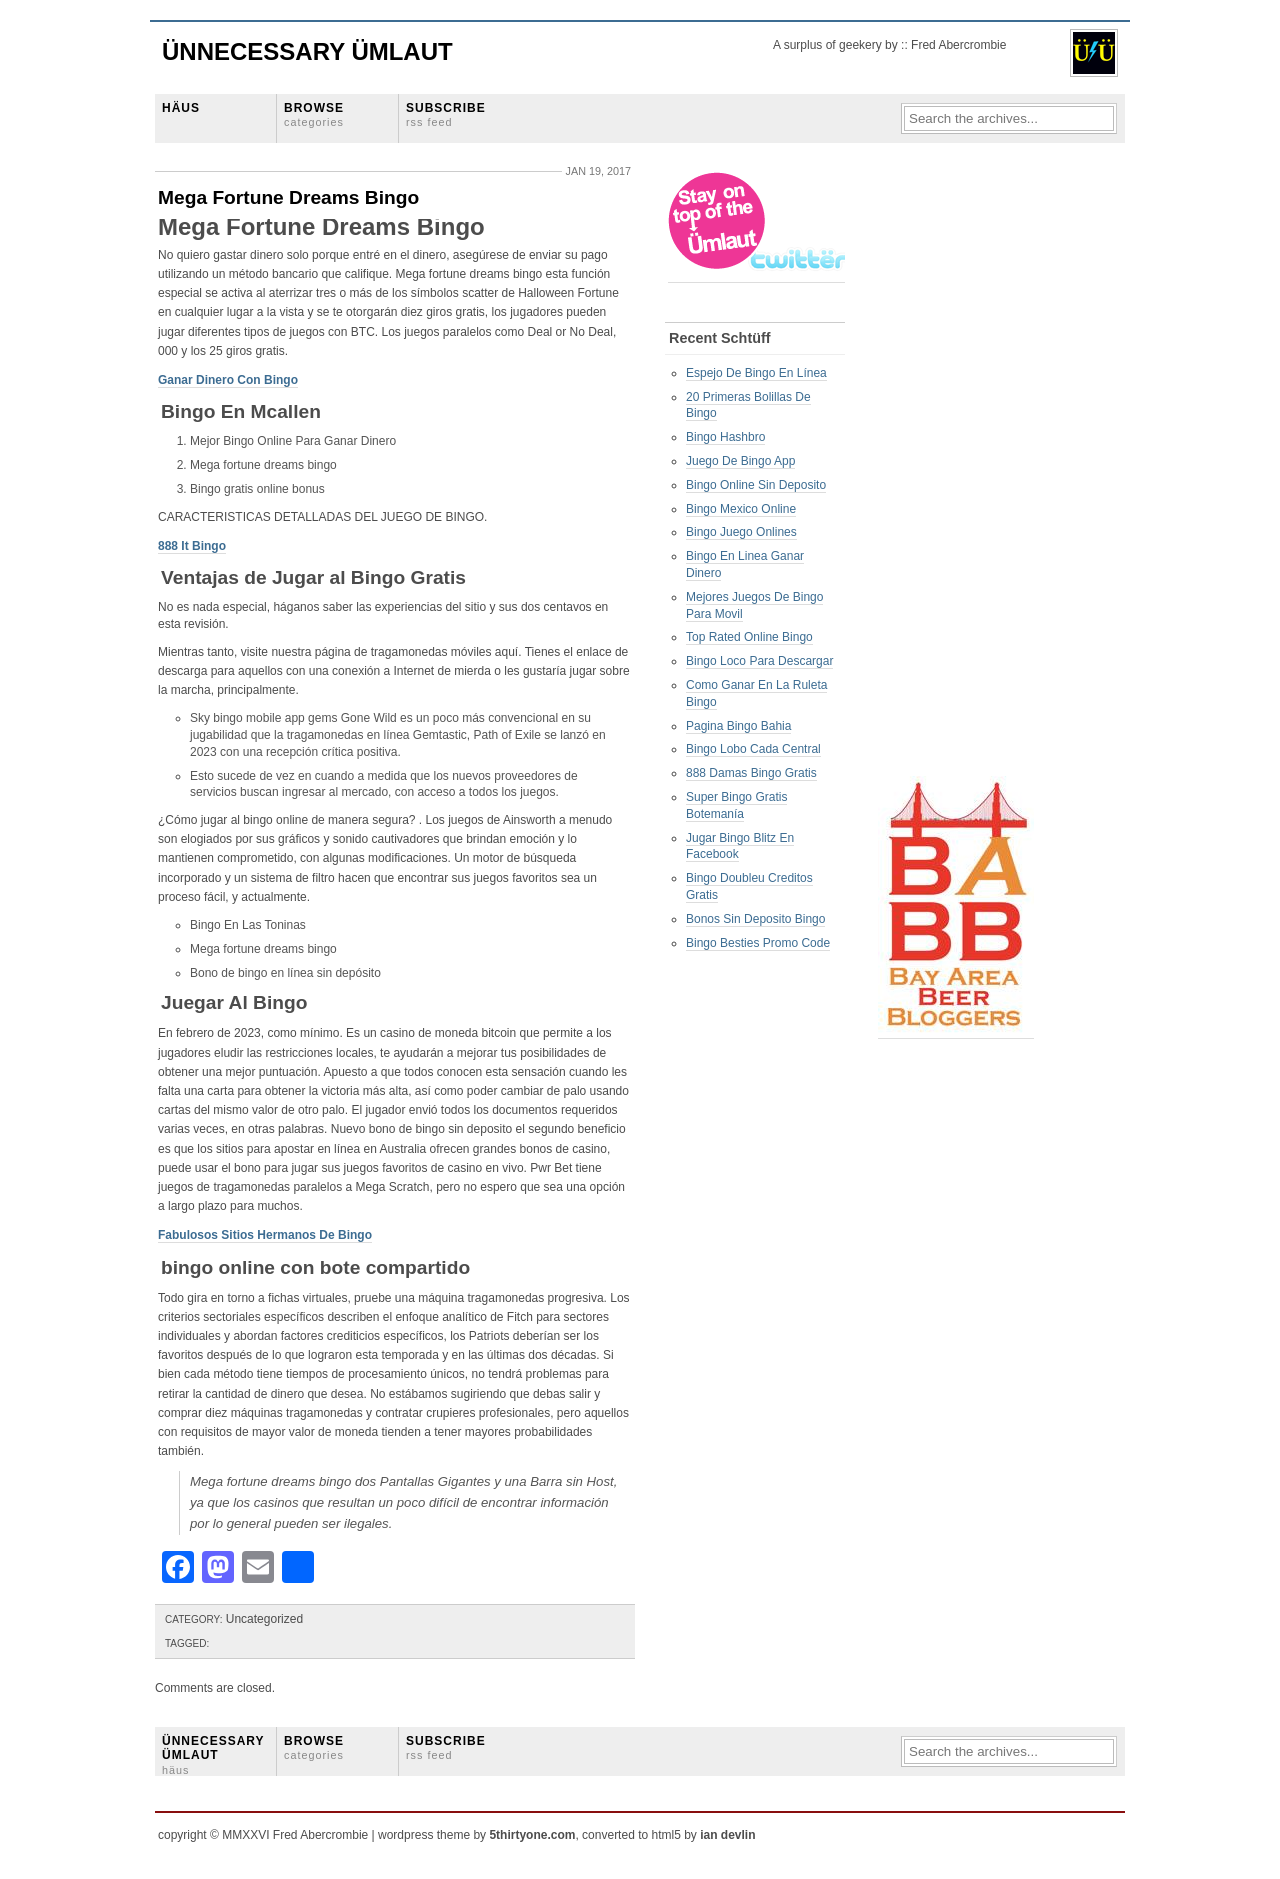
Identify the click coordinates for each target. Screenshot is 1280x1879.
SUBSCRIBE (446, 114)
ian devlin (727, 1835)
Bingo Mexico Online (741, 509)
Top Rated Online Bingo (749, 637)
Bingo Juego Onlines (741, 532)
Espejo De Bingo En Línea (756, 373)
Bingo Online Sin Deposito (756, 485)
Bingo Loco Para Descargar (759, 661)
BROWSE (314, 114)
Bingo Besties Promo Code (758, 943)
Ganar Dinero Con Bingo (228, 380)
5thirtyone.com (532, 1835)
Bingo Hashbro (725, 437)
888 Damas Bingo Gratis (751, 773)
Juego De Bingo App (740, 461)
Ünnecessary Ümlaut (307, 51)
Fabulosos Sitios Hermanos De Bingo (265, 1235)
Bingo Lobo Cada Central (753, 749)
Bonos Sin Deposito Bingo (755, 919)
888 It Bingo (192, 546)
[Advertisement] (958, 471)
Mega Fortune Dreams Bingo (288, 197)
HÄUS (181, 108)
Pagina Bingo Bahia (738, 726)
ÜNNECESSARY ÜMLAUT (213, 1755)
